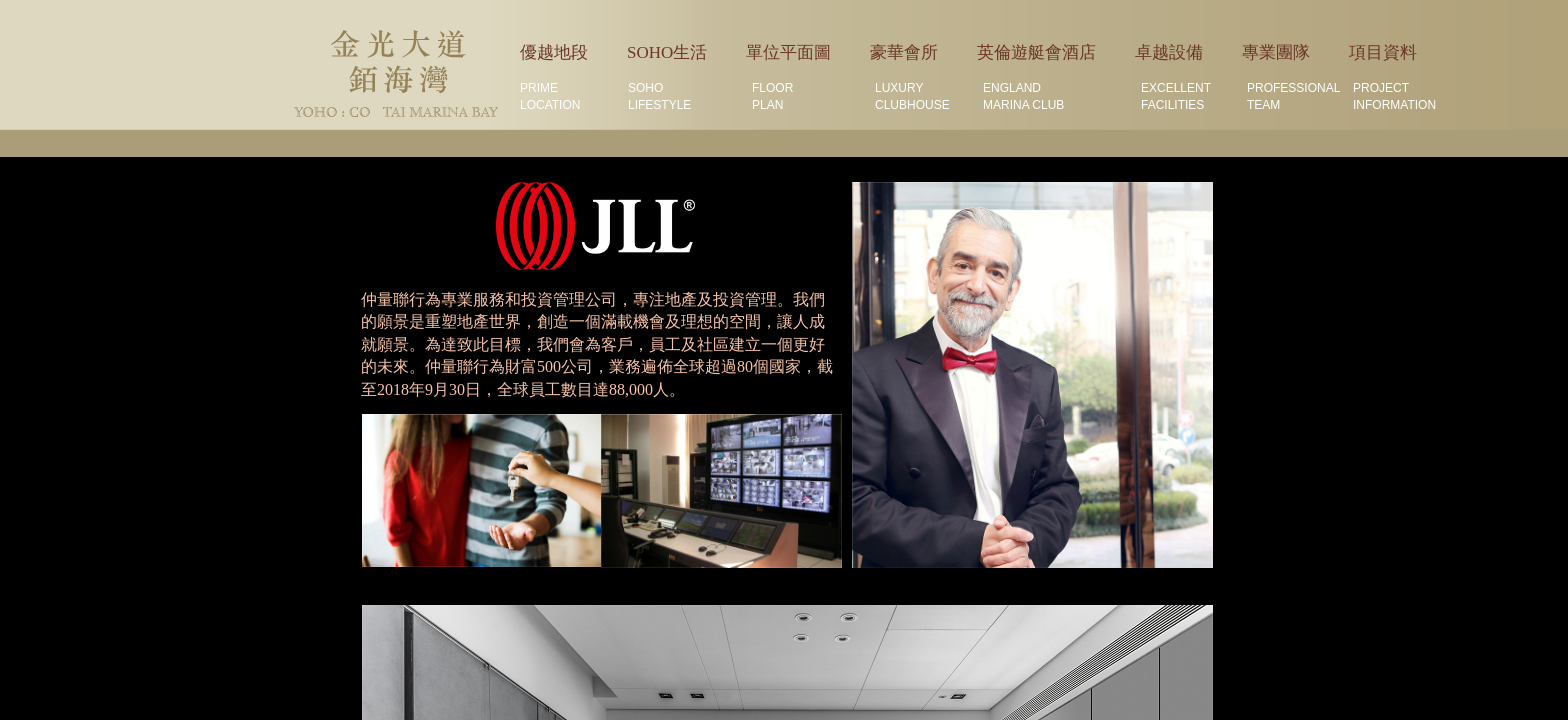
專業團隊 (1276, 52)
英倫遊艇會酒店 (1036, 52)
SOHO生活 (667, 52)
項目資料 (1383, 52)
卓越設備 (1169, 52)
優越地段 (554, 52)
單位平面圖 (788, 52)
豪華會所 (904, 52)
